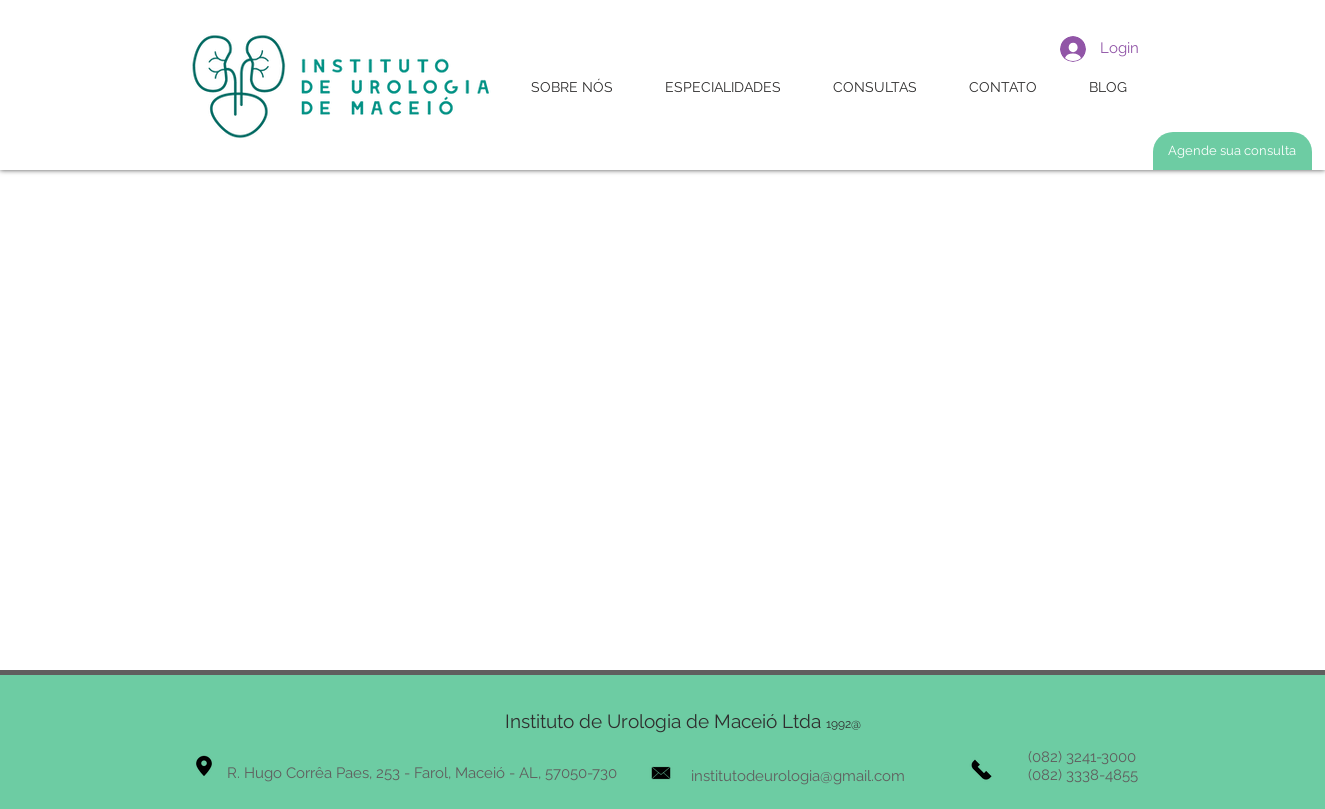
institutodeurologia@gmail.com (798, 776)
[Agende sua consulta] (1232, 151)
